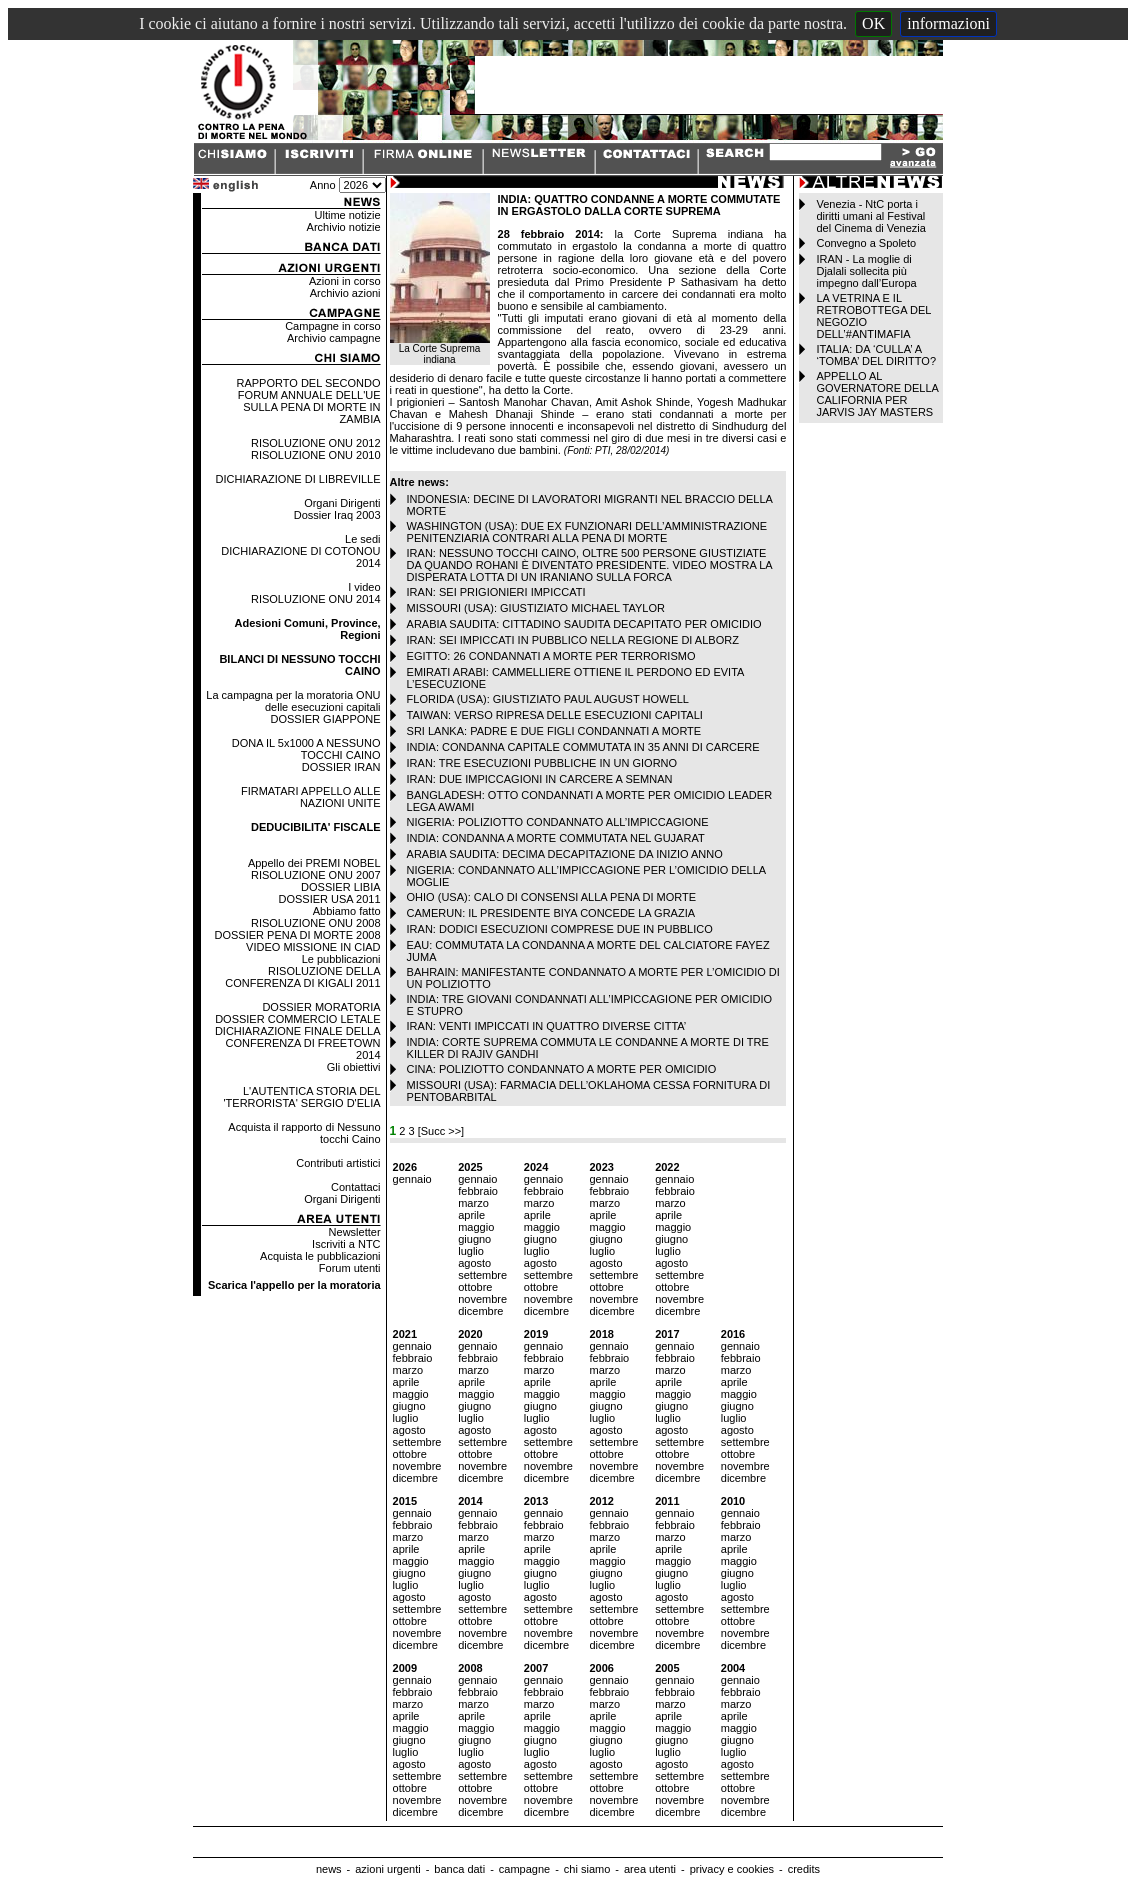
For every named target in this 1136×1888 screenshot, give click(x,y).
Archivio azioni (345, 293)
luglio (471, 1251)
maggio (476, 1227)
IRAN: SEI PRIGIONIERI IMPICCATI (496, 592)
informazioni (948, 23)
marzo (473, 1203)
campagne (524, 1869)
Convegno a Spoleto (866, 243)
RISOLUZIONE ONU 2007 (316, 875)
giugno (474, 1239)
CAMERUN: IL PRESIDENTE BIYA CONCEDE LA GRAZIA (551, 913)
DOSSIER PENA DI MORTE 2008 (297, 935)
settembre (482, 1275)
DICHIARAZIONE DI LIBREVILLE (298, 479)
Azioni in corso (345, 281)
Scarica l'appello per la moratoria (294, 1285)
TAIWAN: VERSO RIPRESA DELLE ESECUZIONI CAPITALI (555, 715)
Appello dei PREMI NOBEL (314, 863)
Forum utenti (350, 1268)
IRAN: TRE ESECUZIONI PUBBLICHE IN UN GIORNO (542, 763)
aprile (471, 1215)
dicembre (480, 1311)
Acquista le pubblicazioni (320, 1256)
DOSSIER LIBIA (340, 887)
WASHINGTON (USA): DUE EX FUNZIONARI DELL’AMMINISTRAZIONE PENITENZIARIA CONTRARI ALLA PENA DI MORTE (587, 532)
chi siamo (587, 1869)
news (329, 1869)
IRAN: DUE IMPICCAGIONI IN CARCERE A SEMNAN (540, 779)
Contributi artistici (338, 1163)
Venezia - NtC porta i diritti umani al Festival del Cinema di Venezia (870, 216)
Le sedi (362, 539)
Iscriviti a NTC (346, 1244)
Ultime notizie (348, 215)
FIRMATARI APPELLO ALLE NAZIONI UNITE (311, 797)
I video (364, 587)
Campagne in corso (332, 326)
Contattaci (356, 1187)
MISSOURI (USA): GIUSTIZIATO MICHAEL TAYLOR (536, 608)
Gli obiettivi (354, 1067)
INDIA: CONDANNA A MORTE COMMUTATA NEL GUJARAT (556, 838)
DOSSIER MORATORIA (321, 1007)
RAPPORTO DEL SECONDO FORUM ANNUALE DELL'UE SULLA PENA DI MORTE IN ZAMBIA (309, 401)
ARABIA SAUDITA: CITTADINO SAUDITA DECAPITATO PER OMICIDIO (584, 624)
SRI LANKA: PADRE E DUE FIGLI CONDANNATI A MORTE (554, 731)
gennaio (412, 1179)
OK (873, 23)
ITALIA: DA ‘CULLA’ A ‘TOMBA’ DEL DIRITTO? (876, 355)
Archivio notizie (344, 227)
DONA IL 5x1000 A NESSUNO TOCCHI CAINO (306, 749)
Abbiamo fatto (347, 911)
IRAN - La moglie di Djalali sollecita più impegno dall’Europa (866, 271)
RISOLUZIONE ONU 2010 (316, 455)
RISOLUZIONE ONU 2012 (316, 443)
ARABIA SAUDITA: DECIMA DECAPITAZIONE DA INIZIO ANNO (565, 854)
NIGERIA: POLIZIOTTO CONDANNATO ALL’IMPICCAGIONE (558, 822)
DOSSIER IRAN (341, 767)
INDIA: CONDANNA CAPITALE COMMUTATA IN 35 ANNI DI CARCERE (583, 747)
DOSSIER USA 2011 (329, 899)
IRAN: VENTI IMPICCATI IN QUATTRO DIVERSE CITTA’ (547, 1026)
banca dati (459, 1869)
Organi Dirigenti (342, 503)
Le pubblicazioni (341, 959)
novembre (482, 1299)
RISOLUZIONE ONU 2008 (316, 923)
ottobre (475, 1287)
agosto (474, 1263)
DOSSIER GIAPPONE (326, 719)
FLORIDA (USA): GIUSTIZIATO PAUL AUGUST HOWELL (548, 699)
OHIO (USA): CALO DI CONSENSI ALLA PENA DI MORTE (552, 897)
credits (804, 1869)
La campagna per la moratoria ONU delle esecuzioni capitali (293, 701)
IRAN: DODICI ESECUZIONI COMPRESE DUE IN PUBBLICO (560, 929)
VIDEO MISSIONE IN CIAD (313, 947)
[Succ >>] (441, 1131)
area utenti (650, 1869)
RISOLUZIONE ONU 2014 (316, 599)
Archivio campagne (334, 338)
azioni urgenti (387, 1869)
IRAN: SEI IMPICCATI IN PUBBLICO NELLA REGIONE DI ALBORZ (573, 640)
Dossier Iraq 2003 (337, 515)
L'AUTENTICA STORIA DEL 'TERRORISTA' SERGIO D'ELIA (301, 1097)
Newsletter (355, 1232)
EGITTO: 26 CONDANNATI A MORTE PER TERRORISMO (551, 656)
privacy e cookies (732, 1869)
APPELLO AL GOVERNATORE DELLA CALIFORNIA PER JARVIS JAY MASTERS (877, 394)
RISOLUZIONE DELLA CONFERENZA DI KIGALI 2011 (302, 977)
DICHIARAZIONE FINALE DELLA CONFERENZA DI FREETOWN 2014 (298, 1043)
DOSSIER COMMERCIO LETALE (297, 1019)
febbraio (478, 1191)
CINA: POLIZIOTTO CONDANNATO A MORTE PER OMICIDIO (562, 1069)
